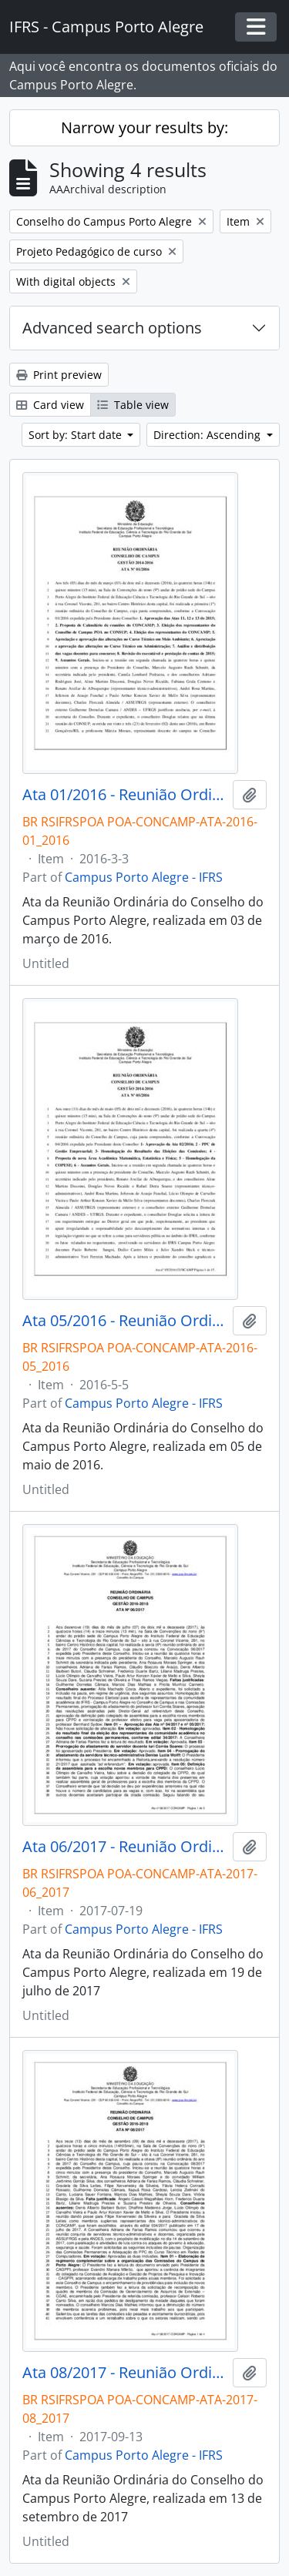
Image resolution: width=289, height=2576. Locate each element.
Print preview (59, 374)
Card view (50, 404)
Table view (133, 404)
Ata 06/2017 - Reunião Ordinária (124, 1846)
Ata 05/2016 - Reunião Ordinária (124, 1320)
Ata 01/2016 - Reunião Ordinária (124, 795)
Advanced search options (112, 327)
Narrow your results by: (144, 127)
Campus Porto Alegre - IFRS (144, 877)
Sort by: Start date (77, 434)
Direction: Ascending (208, 434)
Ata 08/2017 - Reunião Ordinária (124, 2372)
